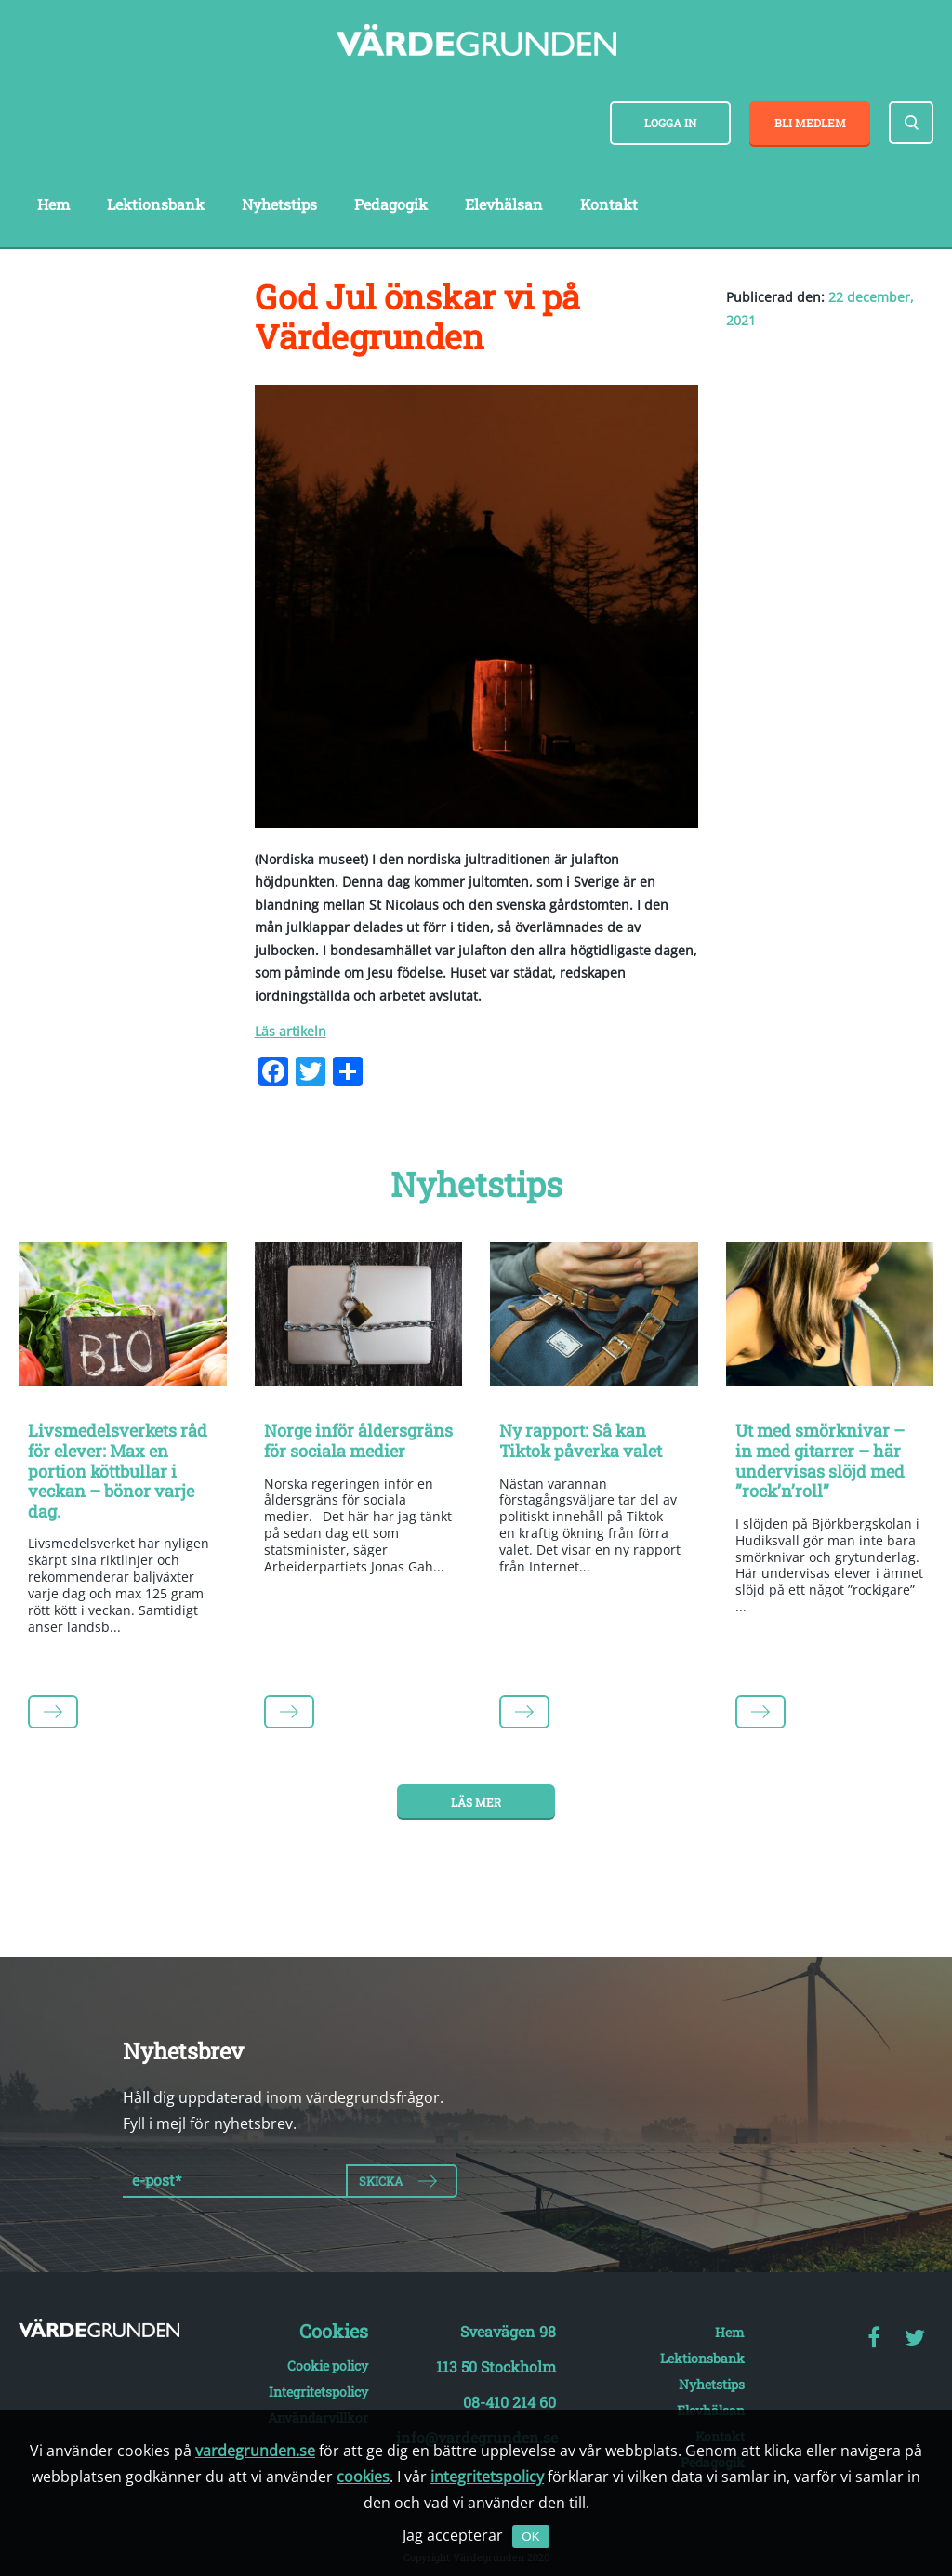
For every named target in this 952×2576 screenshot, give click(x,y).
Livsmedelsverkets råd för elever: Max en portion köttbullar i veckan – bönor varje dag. (117, 1470)
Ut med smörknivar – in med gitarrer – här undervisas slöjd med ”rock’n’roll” (820, 1460)
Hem (53, 204)
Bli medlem (810, 122)
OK (530, 2536)
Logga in (670, 122)
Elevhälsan (504, 204)
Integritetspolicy (318, 2391)
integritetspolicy (487, 2476)
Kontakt (609, 204)
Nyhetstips (279, 204)
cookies (363, 2476)
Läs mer (476, 1801)
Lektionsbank (156, 204)
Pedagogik (391, 204)
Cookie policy (327, 2365)
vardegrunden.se (255, 2450)
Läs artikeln (290, 1031)
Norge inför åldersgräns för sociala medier (358, 1440)
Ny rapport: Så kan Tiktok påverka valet (580, 1440)
